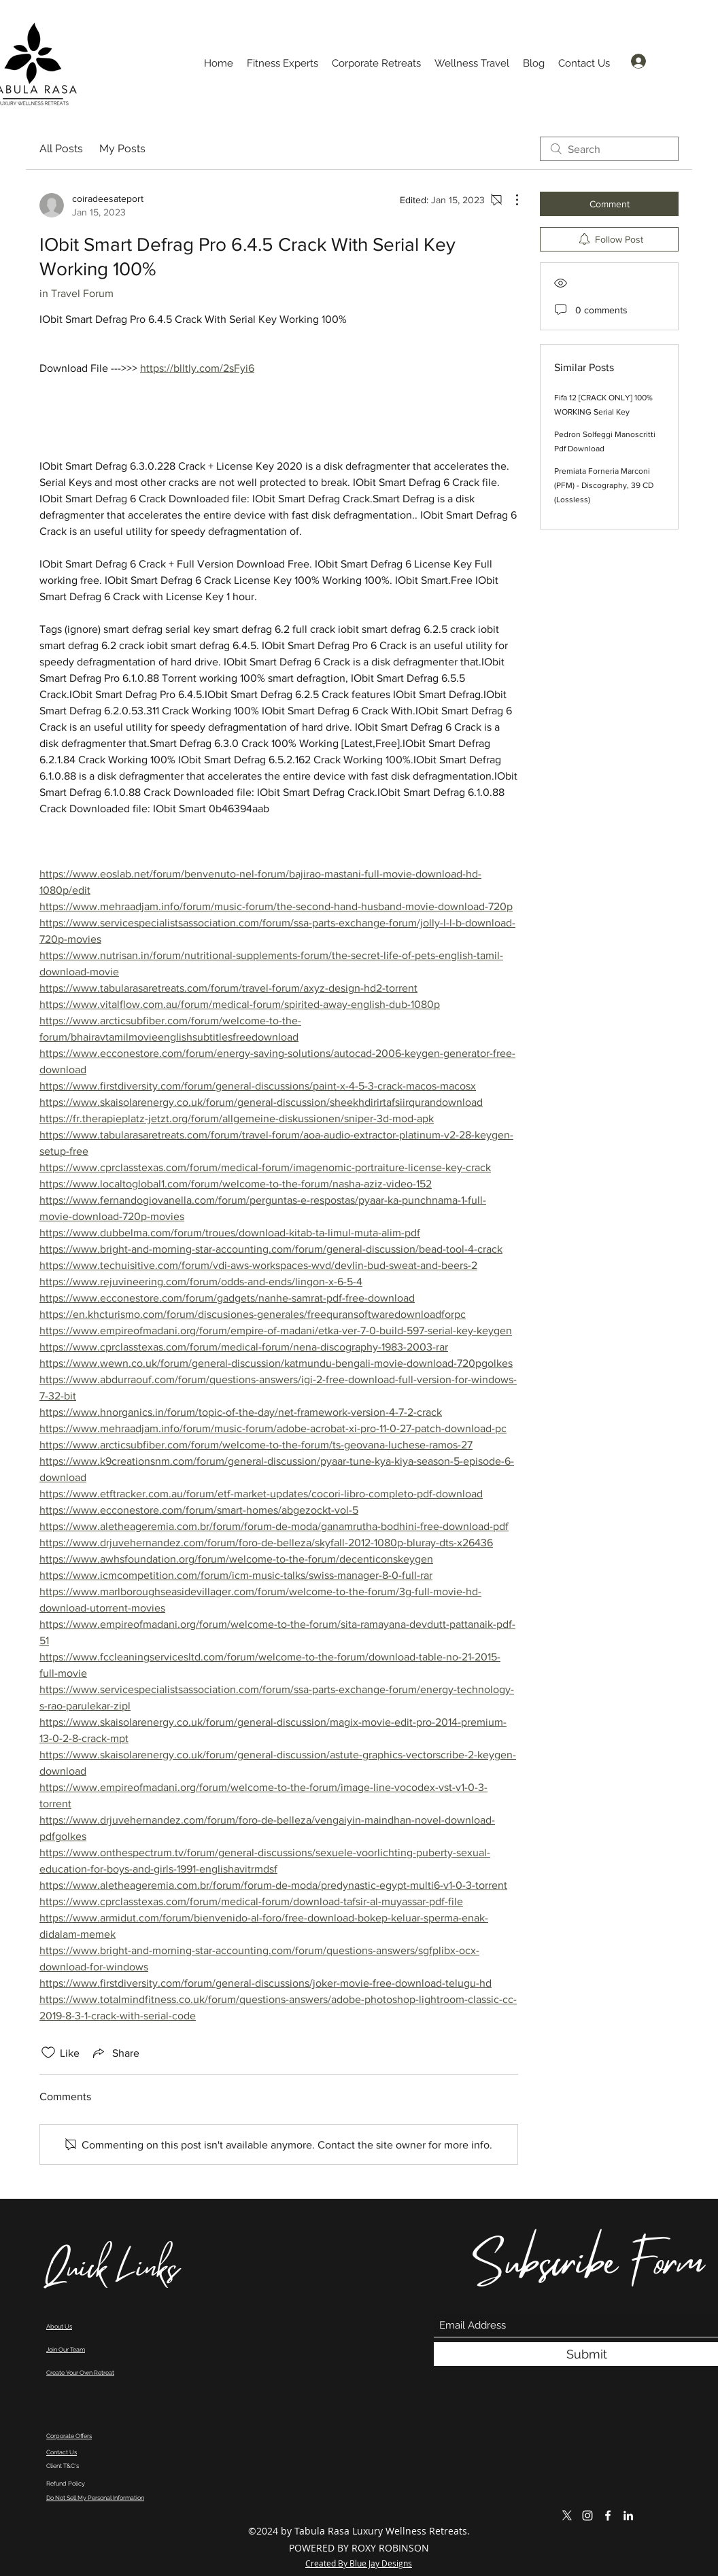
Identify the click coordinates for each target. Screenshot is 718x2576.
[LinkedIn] (628, 2515)
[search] (609, 149)
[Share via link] (114, 2052)
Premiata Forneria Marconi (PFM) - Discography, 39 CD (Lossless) (603, 485)
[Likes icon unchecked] (48, 2052)
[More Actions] (510, 200)
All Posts (61, 148)
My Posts (122, 148)
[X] (567, 2515)
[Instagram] (587, 2515)
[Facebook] (608, 2515)
